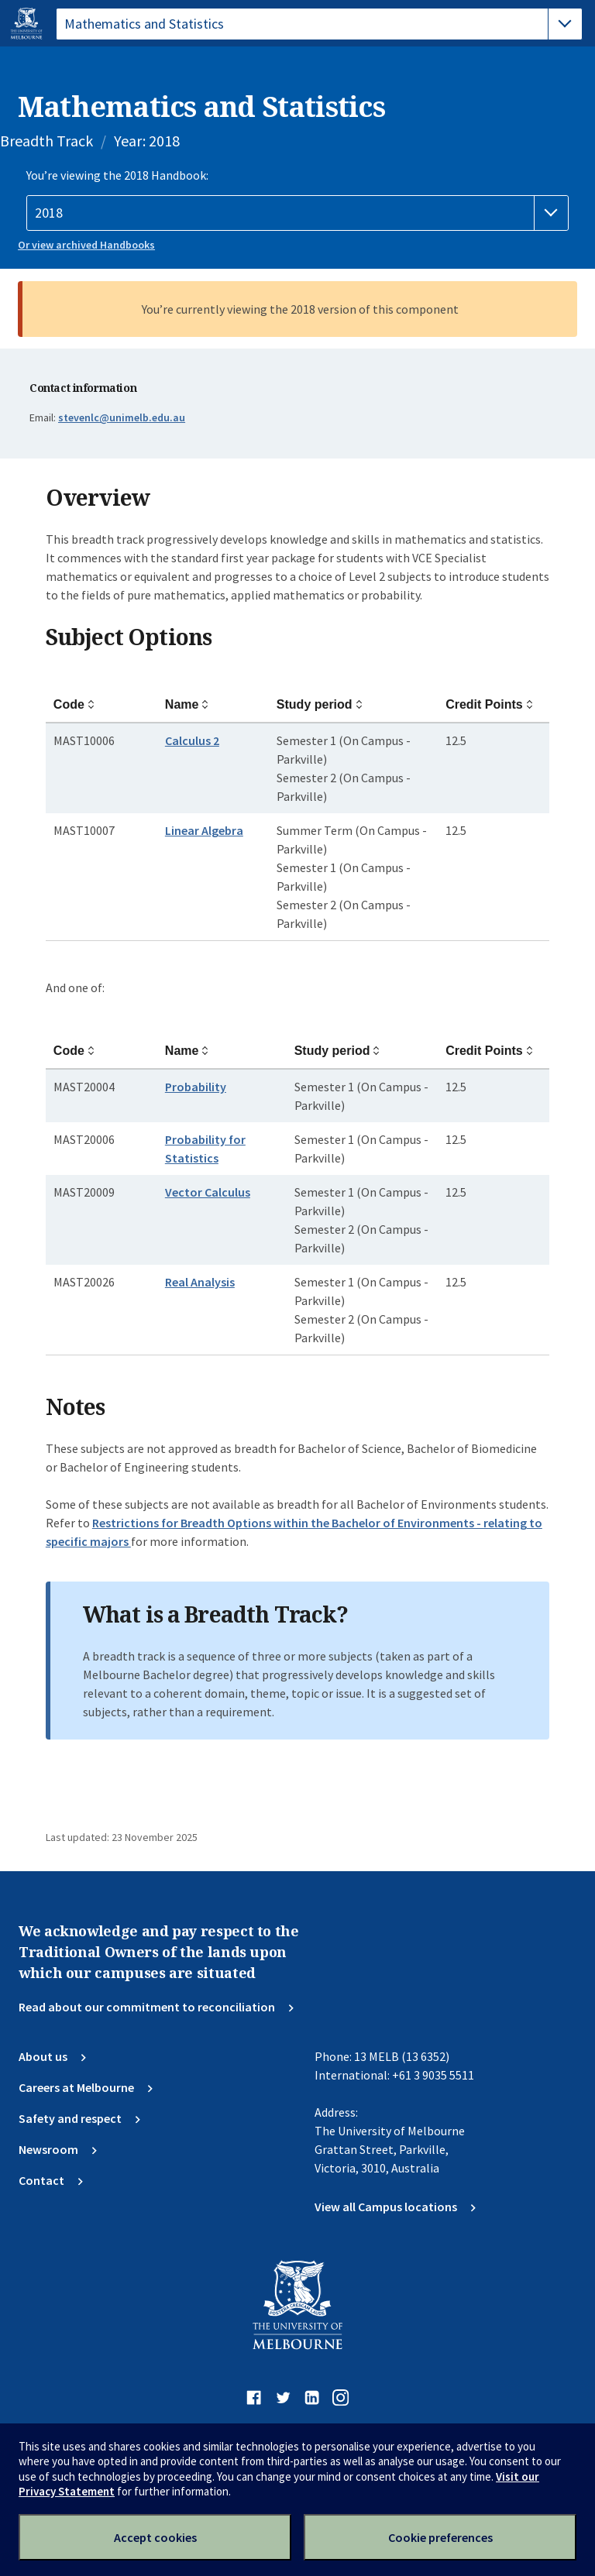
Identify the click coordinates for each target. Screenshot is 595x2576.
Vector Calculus (207, 1192)
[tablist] (319, 24)
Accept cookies (155, 2537)
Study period (315, 704)
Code (68, 704)
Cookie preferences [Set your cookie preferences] (440, 2537)
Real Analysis (200, 1282)
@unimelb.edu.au (121, 417)
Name (182, 704)
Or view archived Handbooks (86, 245)
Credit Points (484, 704)
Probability (195, 1086)
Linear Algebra (204, 830)
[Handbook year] (297, 213)
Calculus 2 (192, 740)
